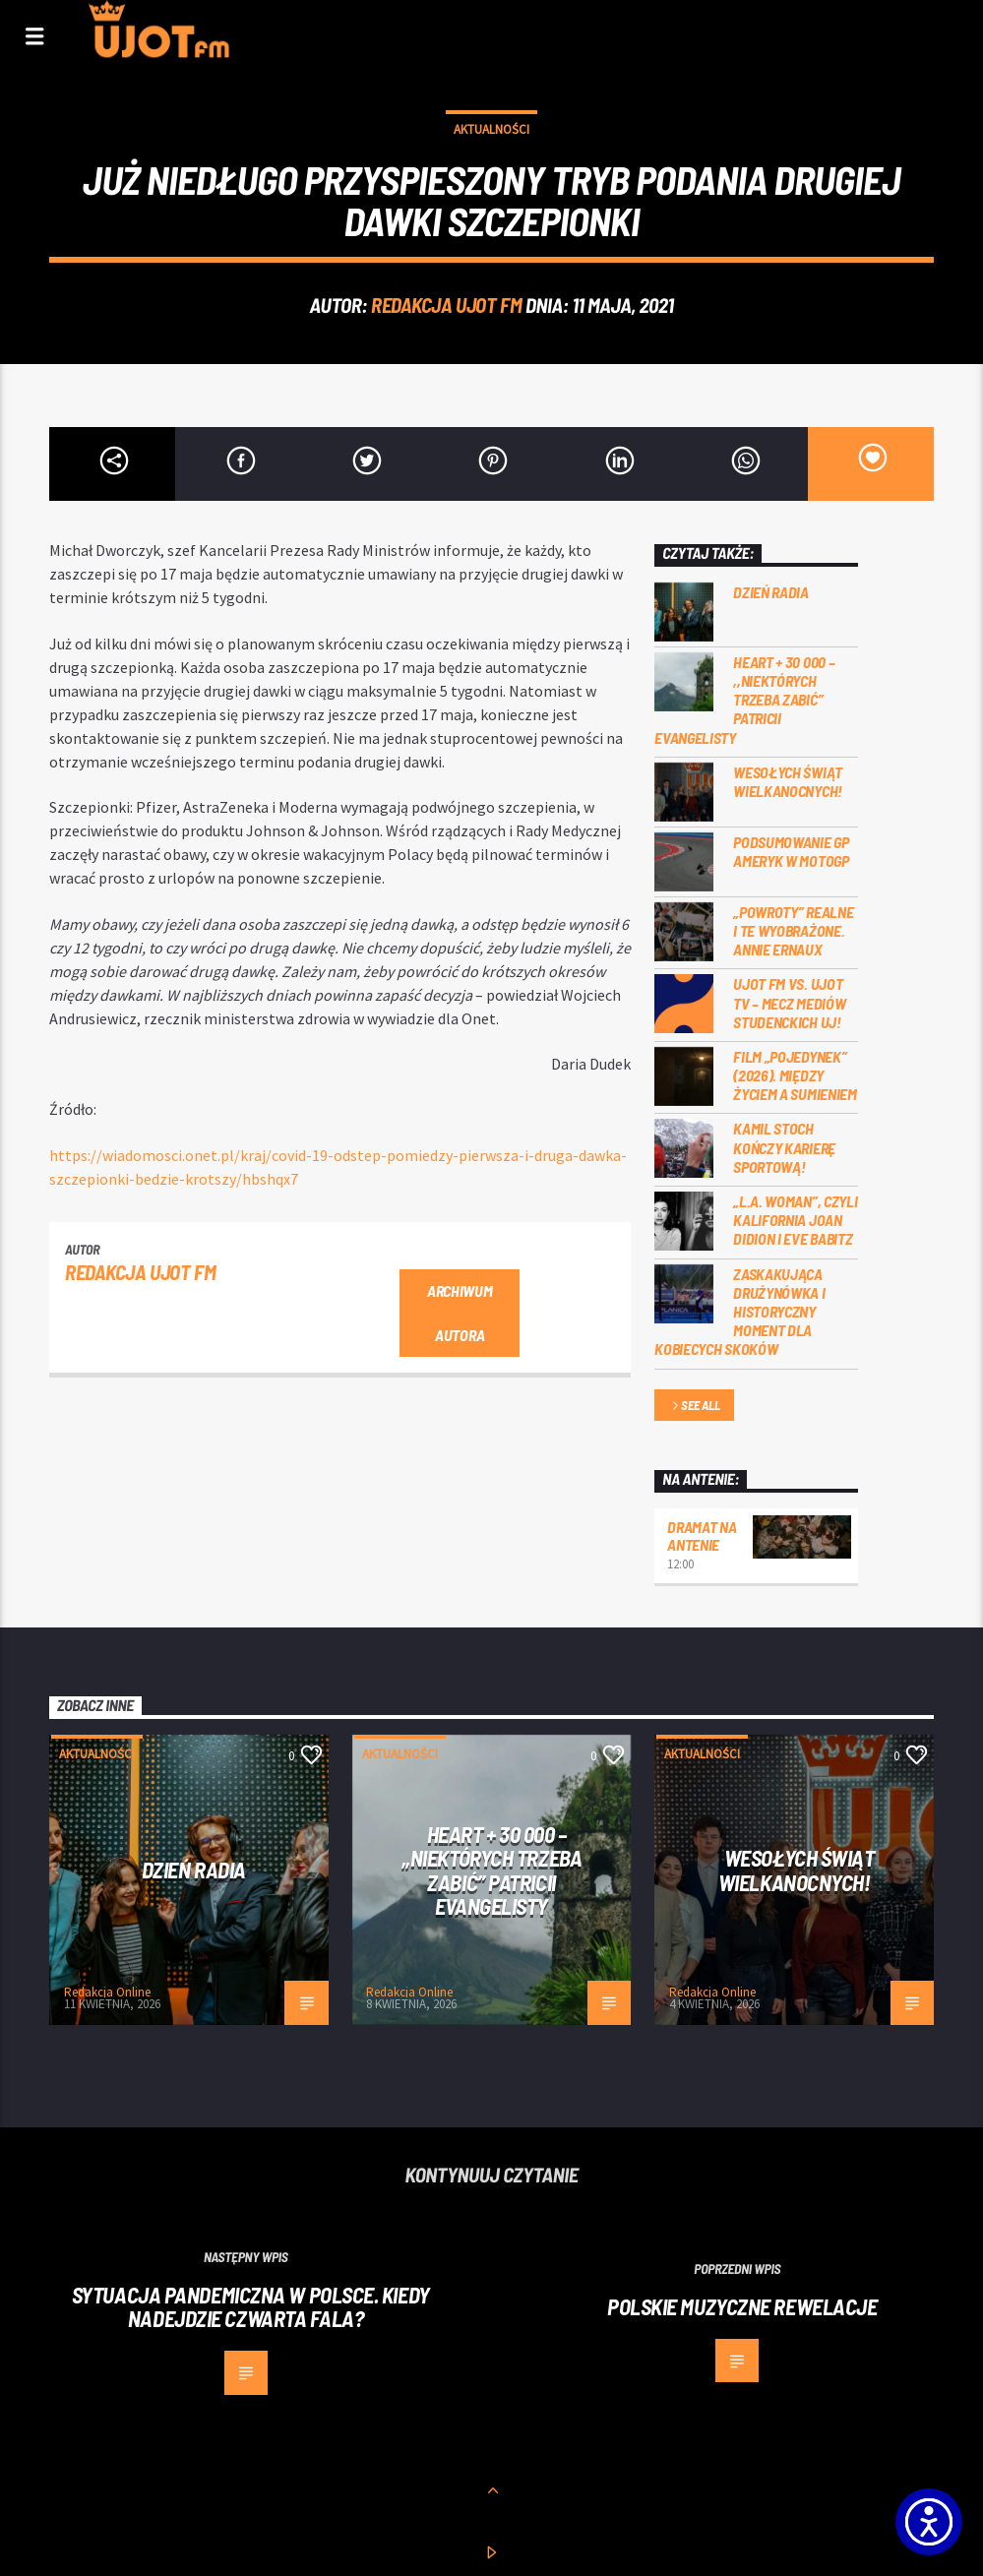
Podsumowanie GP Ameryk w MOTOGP (790, 851)
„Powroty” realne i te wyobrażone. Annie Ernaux (793, 930)
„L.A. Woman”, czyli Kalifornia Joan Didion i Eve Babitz (795, 1220)
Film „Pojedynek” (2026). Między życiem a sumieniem (794, 1075)
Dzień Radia (770, 592)
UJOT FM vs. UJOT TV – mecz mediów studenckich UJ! (789, 1002)
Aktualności (491, 129)
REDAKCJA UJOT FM (446, 304)
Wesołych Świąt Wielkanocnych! (787, 781)
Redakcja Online (107, 1992)
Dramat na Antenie (701, 1535)
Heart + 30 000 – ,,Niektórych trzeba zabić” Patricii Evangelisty (744, 699)
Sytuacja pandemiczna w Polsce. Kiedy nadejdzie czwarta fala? (251, 2307)
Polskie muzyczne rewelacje (742, 2306)
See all (694, 1406)
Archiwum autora (459, 1312)
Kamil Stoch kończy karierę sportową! (784, 1147)
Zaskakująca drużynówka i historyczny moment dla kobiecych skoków (739, 1311)
